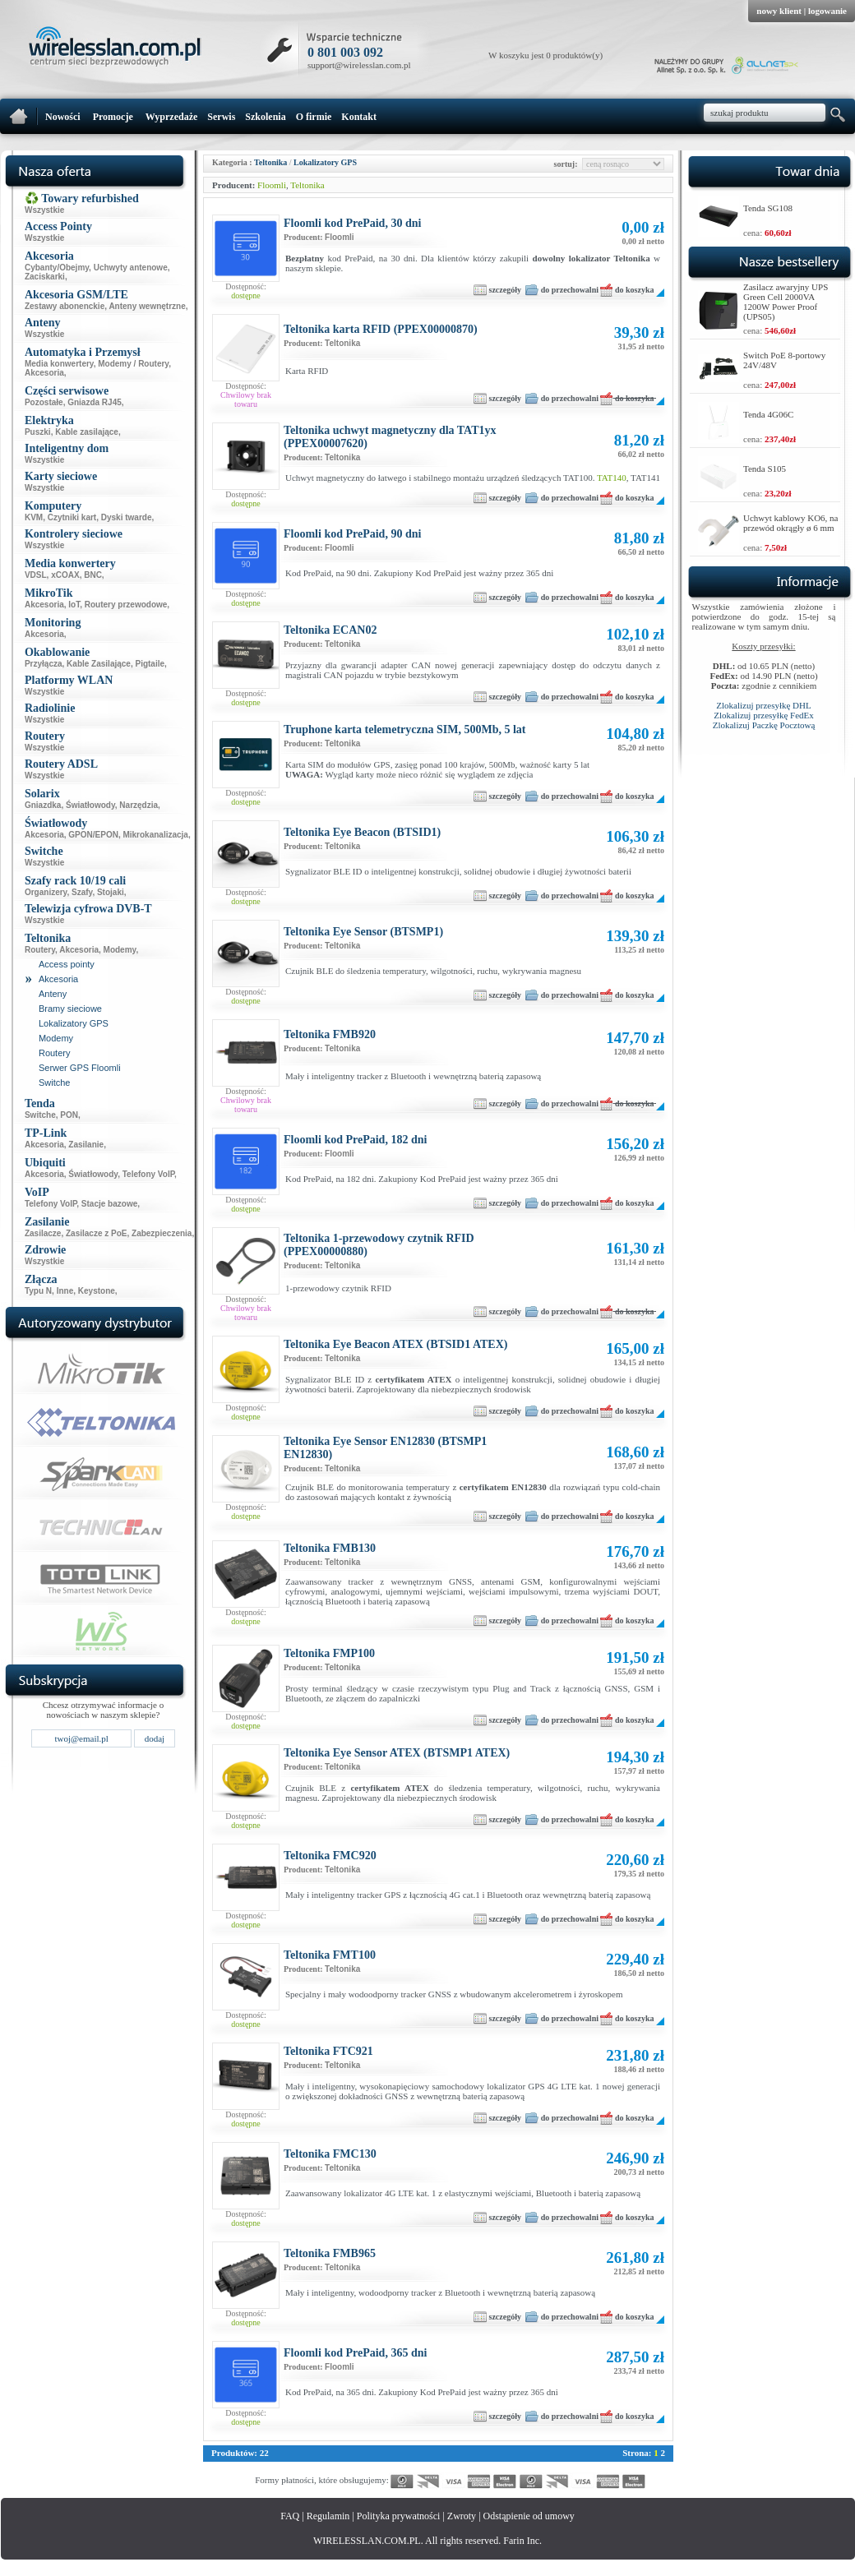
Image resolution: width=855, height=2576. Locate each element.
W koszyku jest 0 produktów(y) (545, 55)
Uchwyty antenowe (131, 267)
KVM (34, 517)
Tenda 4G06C (768, 414)
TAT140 (611, 477)
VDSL (36, 574)
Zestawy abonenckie (64, 306)
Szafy (82, 892)
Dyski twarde (126, 517)
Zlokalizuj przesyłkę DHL (763, 705)
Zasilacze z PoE (96, 1233)
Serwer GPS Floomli (80, 1068)
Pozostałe (44, 402)
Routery (40, 949)
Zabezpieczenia (162, 1233)
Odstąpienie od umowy (529, 2516)
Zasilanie (86, 1144)
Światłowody (90, 805)
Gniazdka (43, 805)
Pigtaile (149, 663)
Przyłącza (43, 663)
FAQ (289, 2516)
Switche (55, 1082)
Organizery (46, 892)
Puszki (38, 431)
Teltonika (270, 162)
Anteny (53, 994)
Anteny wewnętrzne (147, 306)
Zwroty (461, 2516)
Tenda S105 (764, 468)
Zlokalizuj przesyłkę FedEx (764, 715)
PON (69, 1114)
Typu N (38, 1290)
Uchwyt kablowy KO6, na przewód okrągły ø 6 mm (790, 523)
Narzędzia (138, 805)
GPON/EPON (93, 834)
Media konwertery (59, 363)
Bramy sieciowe (70, 1008)
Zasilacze (43, 1233)
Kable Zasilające (99, 663)
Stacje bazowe (109, 1203)
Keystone (96, 1290)
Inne (65, 1290)
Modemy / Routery (133, 363)
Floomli (271, 185)
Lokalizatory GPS (74, 1023)
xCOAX (65, 574)
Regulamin (328, 2516)
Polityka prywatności (399, 2516)
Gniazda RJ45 (94, 402)
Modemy (120, 949)
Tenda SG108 (768, 208)
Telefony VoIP (148, 1174)
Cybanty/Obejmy (57, 267)
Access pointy (67, 964)
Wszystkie (44, 210)
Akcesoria (44, 372)
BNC (93, 574)
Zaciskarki (45, 276)
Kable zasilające (86, 431)
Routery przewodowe (126, 604)
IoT (74, 604)
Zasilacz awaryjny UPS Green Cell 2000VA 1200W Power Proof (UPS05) (785, 301)
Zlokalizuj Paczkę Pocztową (764, 725)
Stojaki (110, 892)
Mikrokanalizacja (154, 834)
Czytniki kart (72, 517)
